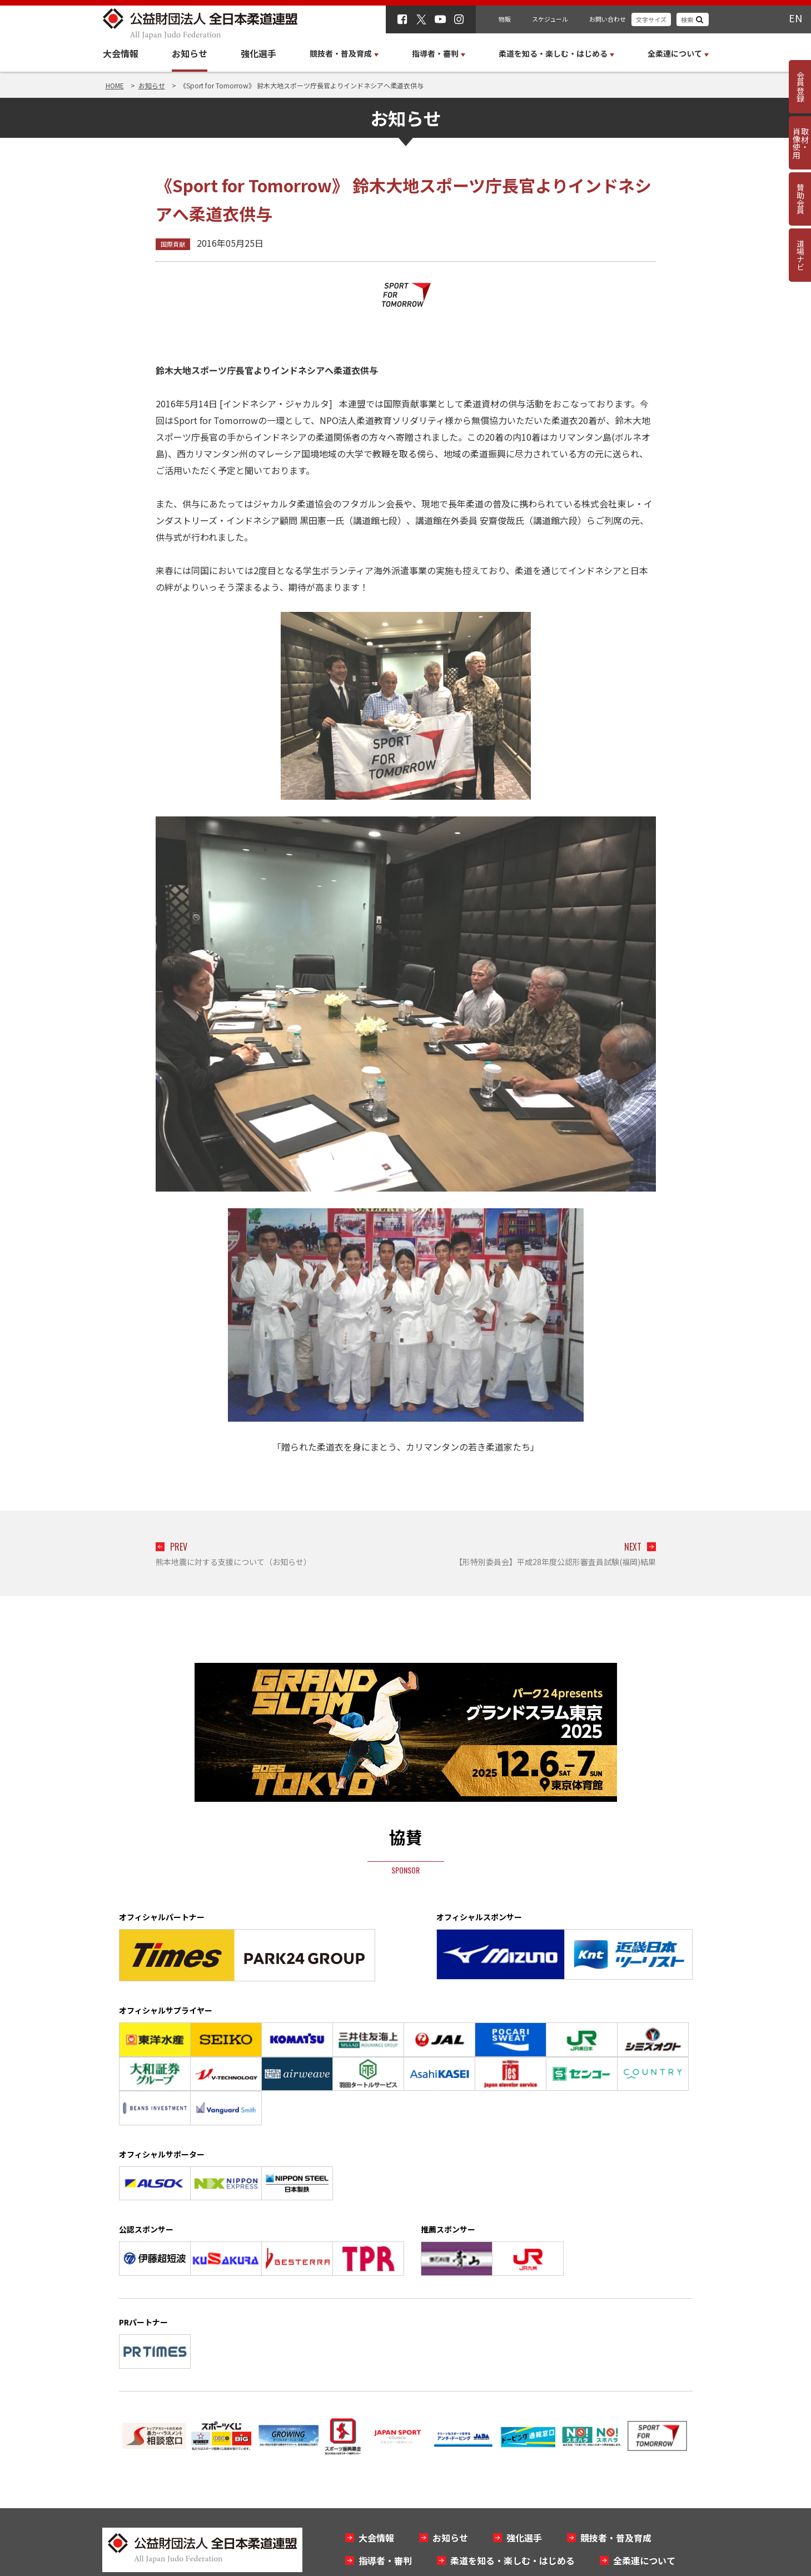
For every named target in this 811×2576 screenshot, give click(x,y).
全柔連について (644, 2560)
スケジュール (550, 18)
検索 (687, 19)
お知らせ (189, 53)
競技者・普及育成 (615, 2537)
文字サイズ (651, 19)
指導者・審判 (385, 2560)
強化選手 (258, 53)
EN (795, 18)
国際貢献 (173, 244)
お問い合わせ (607, 18)
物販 (505, 18)
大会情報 (120, 53)
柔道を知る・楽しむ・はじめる (512, 2560)
